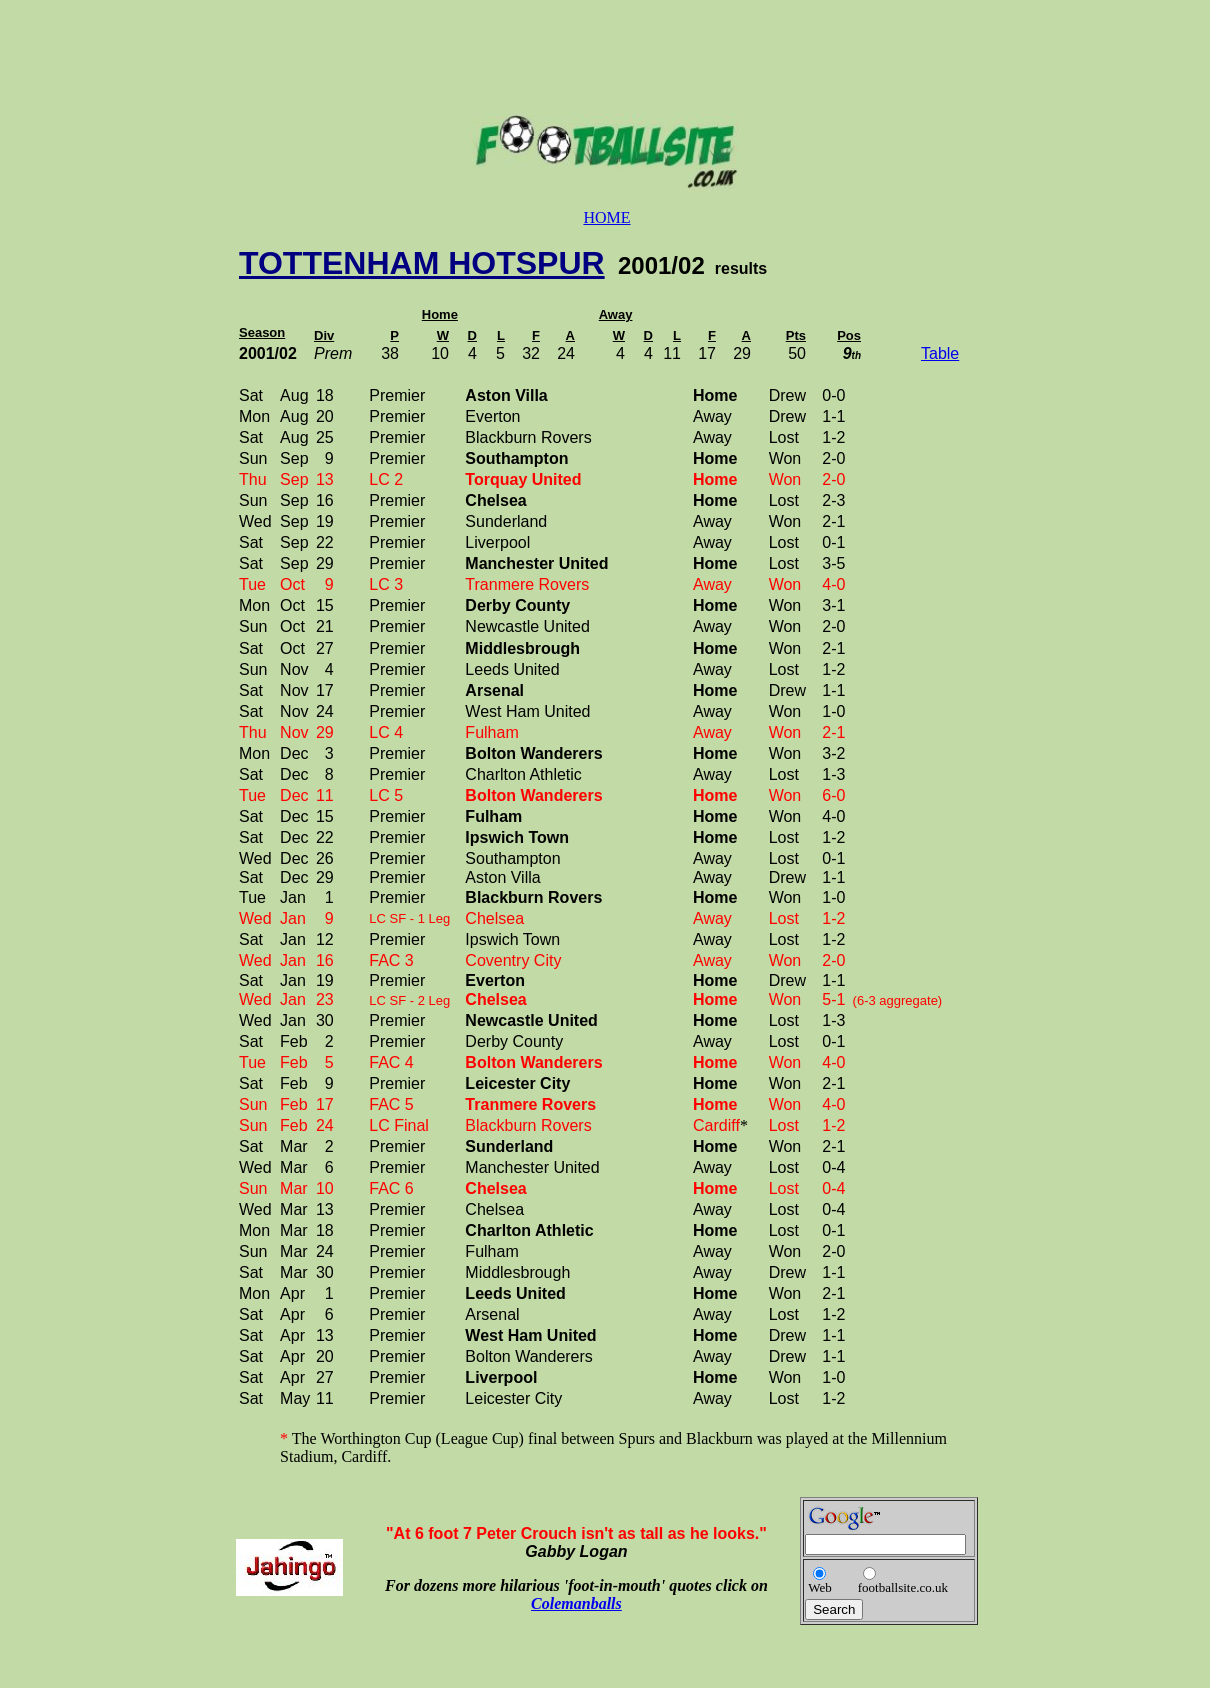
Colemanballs (576, 1603)
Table (940, 353)
